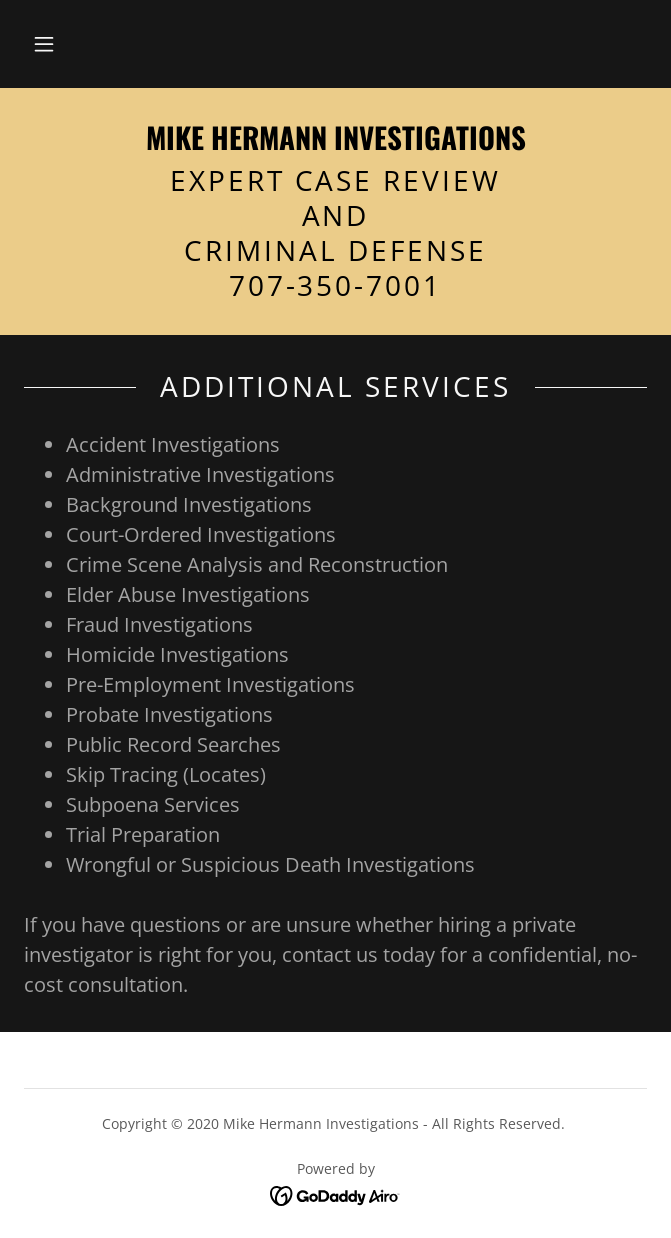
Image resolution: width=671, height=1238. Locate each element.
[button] (44, 44)
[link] (335, 137)
